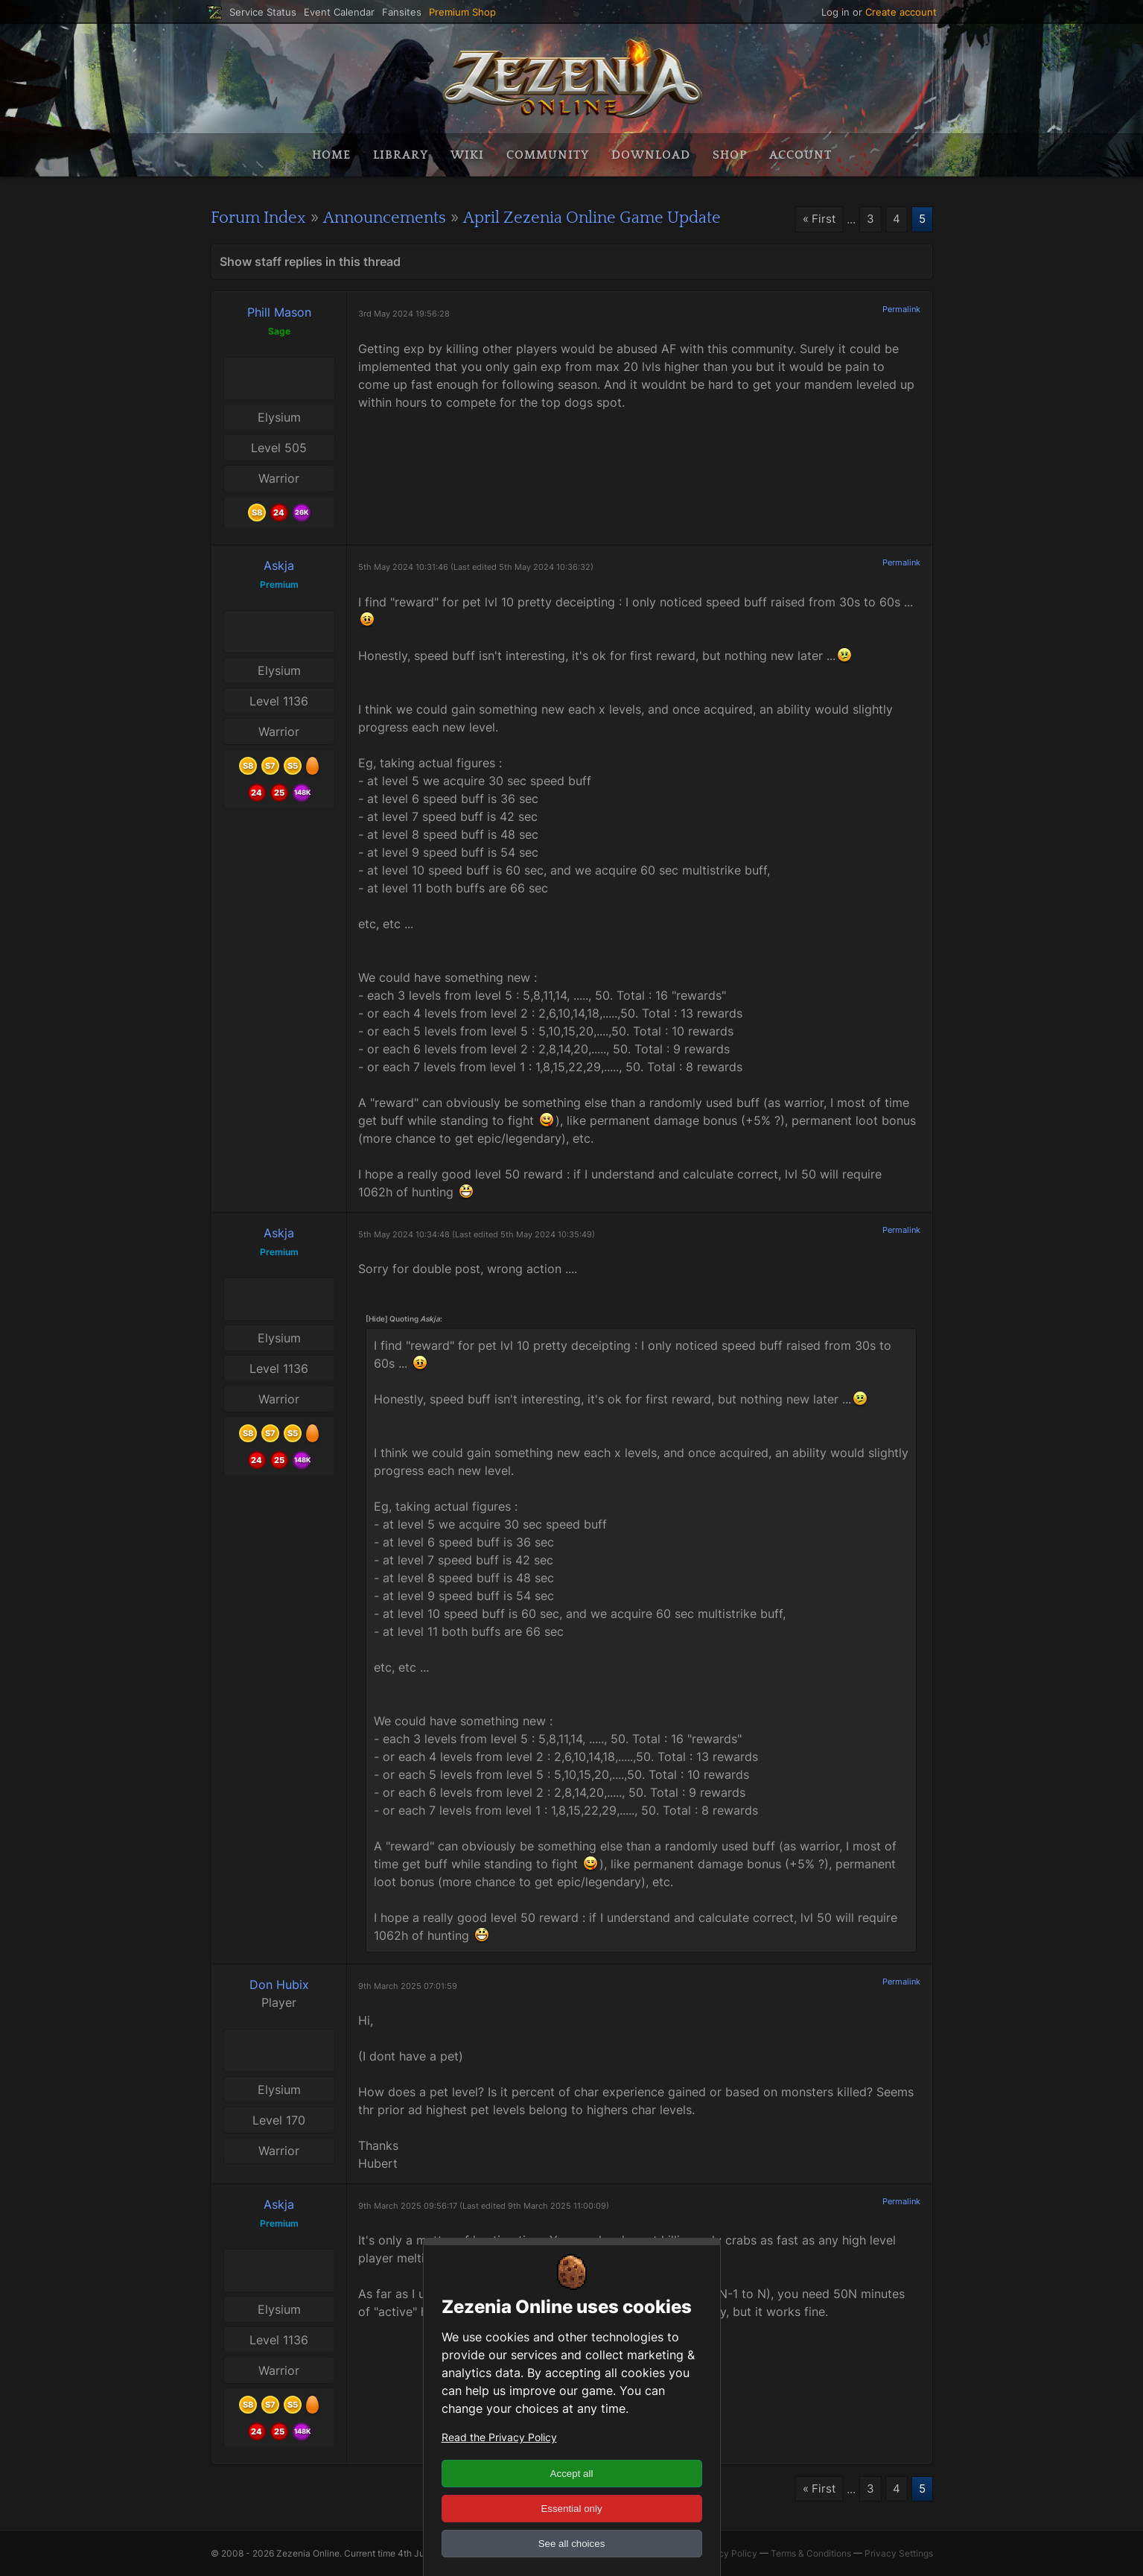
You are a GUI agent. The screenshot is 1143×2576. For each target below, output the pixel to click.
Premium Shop (462, 12)
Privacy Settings (899, 2554)
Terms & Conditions (811, 2554)
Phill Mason (279, 312)
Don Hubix (279, 1983)
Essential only (571, 2508)
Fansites (401, 12)
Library (400, 155)
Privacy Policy (727, 2554)
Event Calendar (339, 12)
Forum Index (263, 217)
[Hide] (377, 1317)
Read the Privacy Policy (499, 2437)
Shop (730, 155)
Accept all (571, 2473)
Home (331, 155)
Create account (901, 12)
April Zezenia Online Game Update (626, 217)
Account (800, 155)
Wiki (467, 155)
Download (650, 155)
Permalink (901, 309)
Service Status (262, 12)
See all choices (571, 2543)
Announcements (400, 217)
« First (817, 219)
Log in (835, 12)
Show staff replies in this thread (310, 261)
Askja (279, 565)
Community (547, 155)
